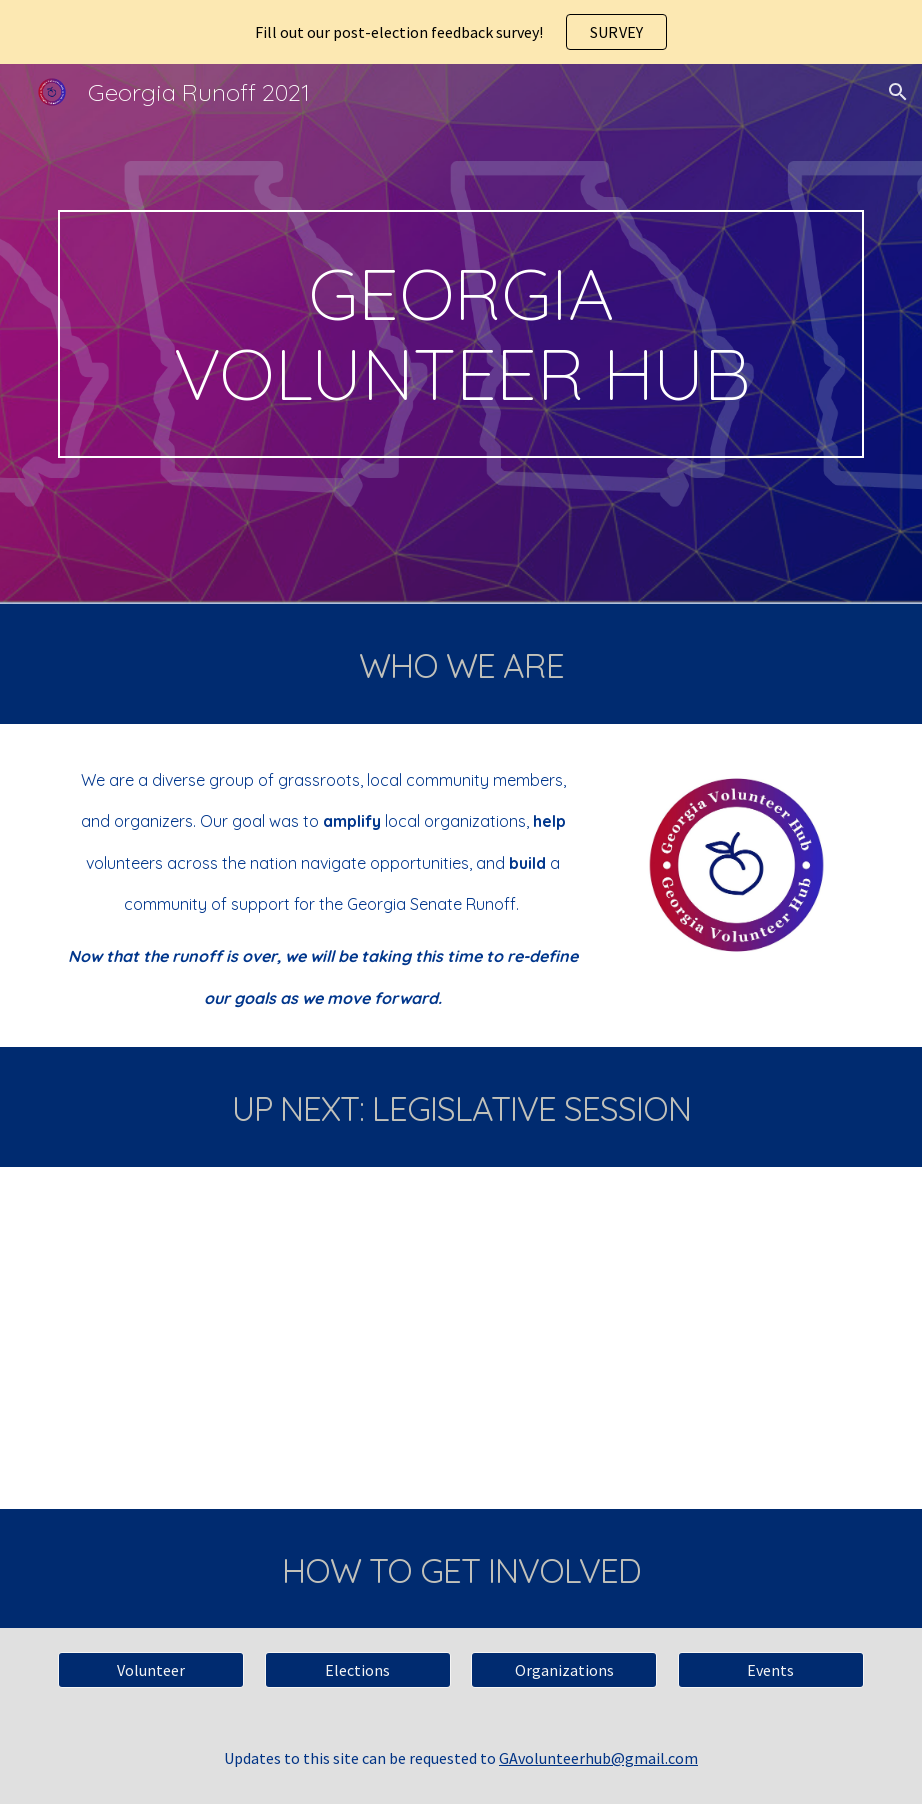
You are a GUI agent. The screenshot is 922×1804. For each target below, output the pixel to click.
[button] (898, 92)
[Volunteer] (151, 1670)
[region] (461, 32)
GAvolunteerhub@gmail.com (598, 1758)
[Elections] (358, 1670)
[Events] (771, 1670)
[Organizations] (564, 1670)
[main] (460, 334)
